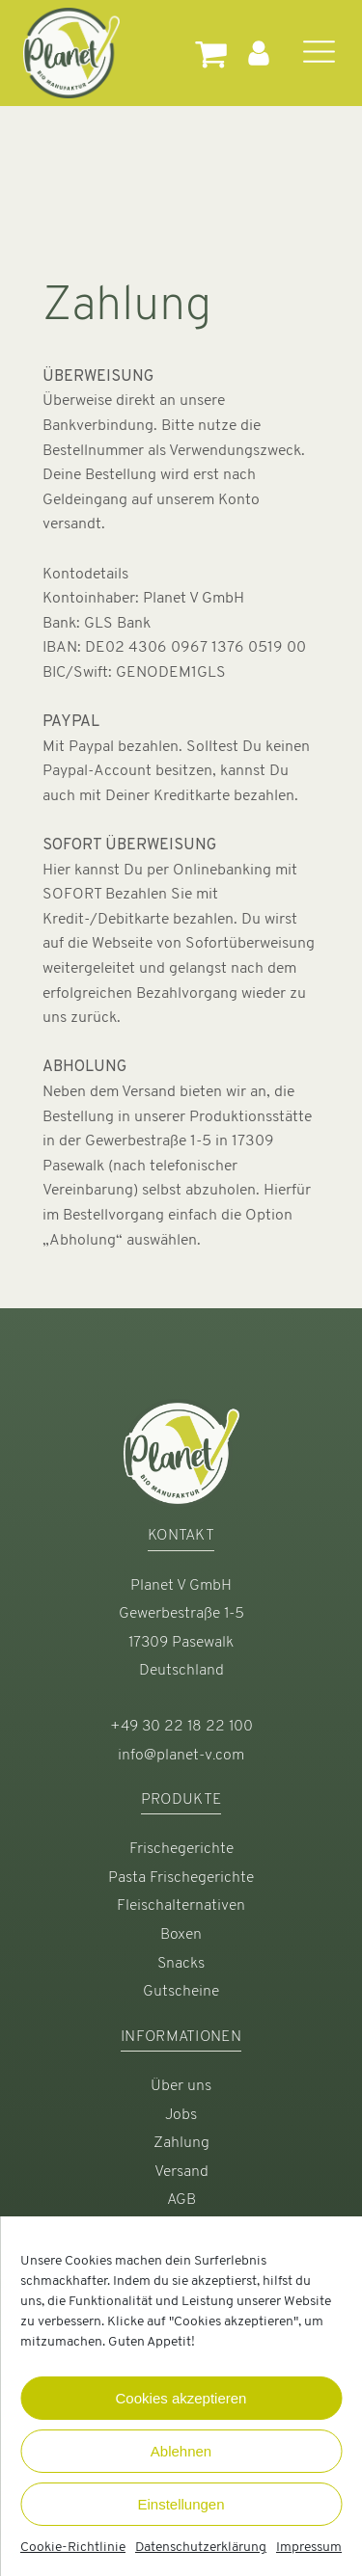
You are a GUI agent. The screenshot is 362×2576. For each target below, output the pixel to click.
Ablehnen (181, 2451)
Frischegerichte (181, 1849)
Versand (181, 2172)
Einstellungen (180, 2504)
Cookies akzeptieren (181, 2398)
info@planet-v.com (181, 1755)
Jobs (181, 2115)
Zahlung (181, 2143)
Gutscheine (181, 1991)
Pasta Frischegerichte (181, 1878)
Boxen (181, 1935)
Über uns (181, 2086)
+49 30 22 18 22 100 (181, 1726)
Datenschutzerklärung (200, 2547)
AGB (181, 2200)
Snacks (181, 1964)
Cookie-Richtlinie (72, 2547)
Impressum (309, 2547)
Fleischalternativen (181, 1906)
